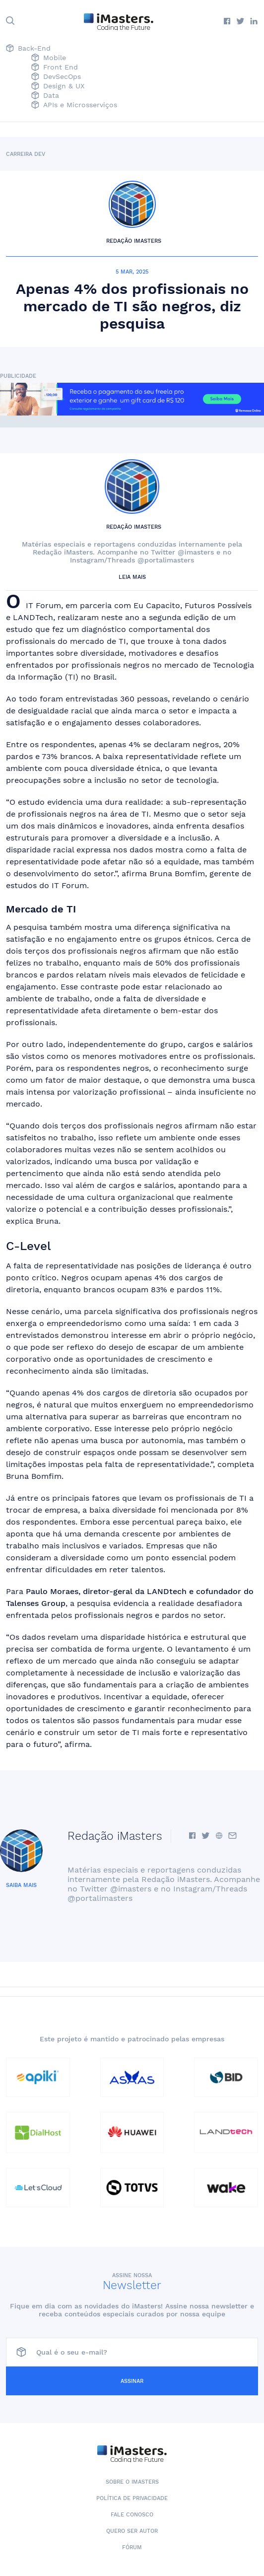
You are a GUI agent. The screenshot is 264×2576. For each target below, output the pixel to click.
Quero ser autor (132, 2531)
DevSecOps (56, 77)
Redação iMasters (133, 241)
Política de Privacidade (132, 2498)
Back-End (28, 49)
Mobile (48, 58)
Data (45, 96)
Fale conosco (132, 2514)
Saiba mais (21, 1885)
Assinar (132, 2381)
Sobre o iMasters (132, 2482)
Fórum (132, 2547)
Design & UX (57, 86)
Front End (54, 67)
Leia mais (132, 577)
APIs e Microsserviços (74, 105)
